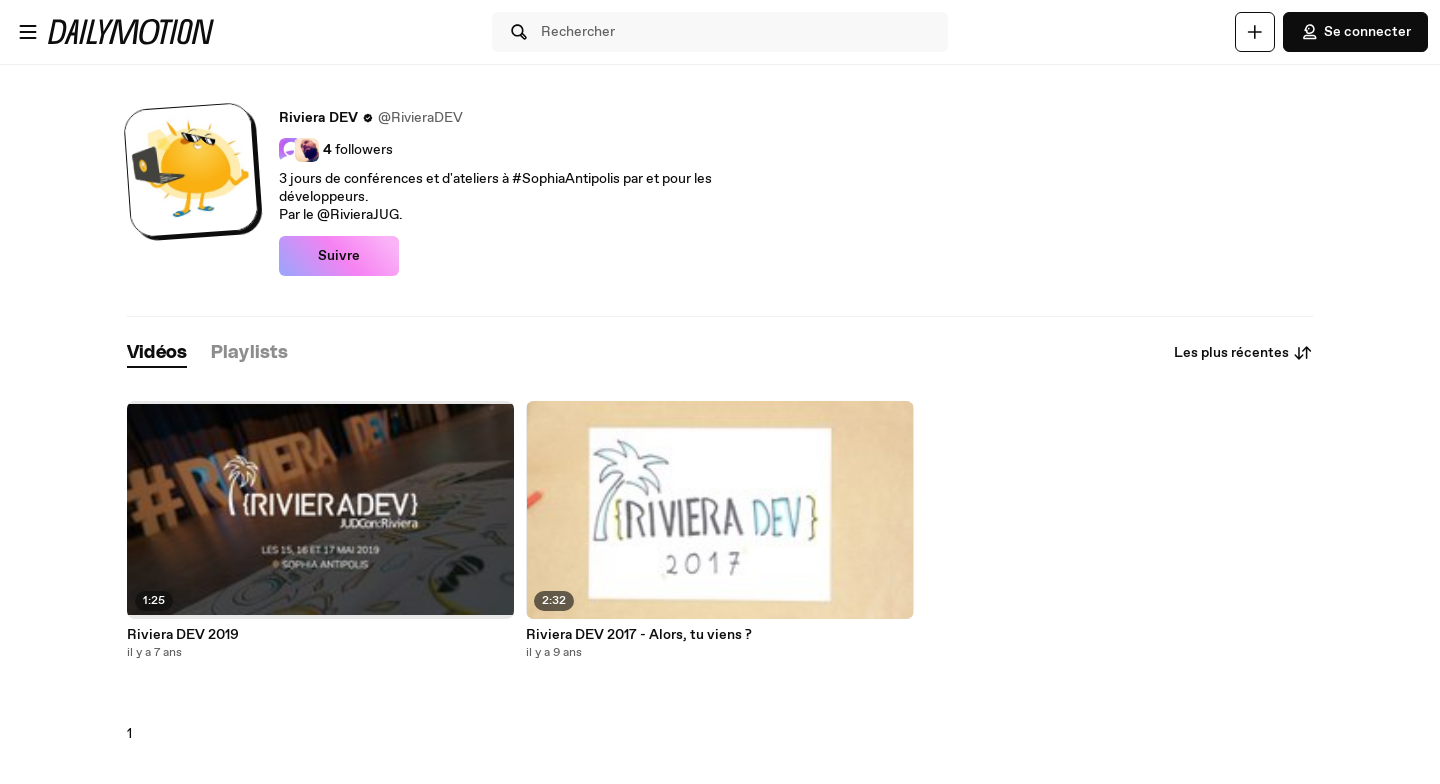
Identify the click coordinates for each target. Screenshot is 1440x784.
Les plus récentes (1243, 353)
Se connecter (1355, 32)
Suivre (339, 256)
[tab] (157, 353)
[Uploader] (1255, 32)
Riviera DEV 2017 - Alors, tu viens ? (639, 635)
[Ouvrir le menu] (28, 32)
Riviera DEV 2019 (183, 635)
